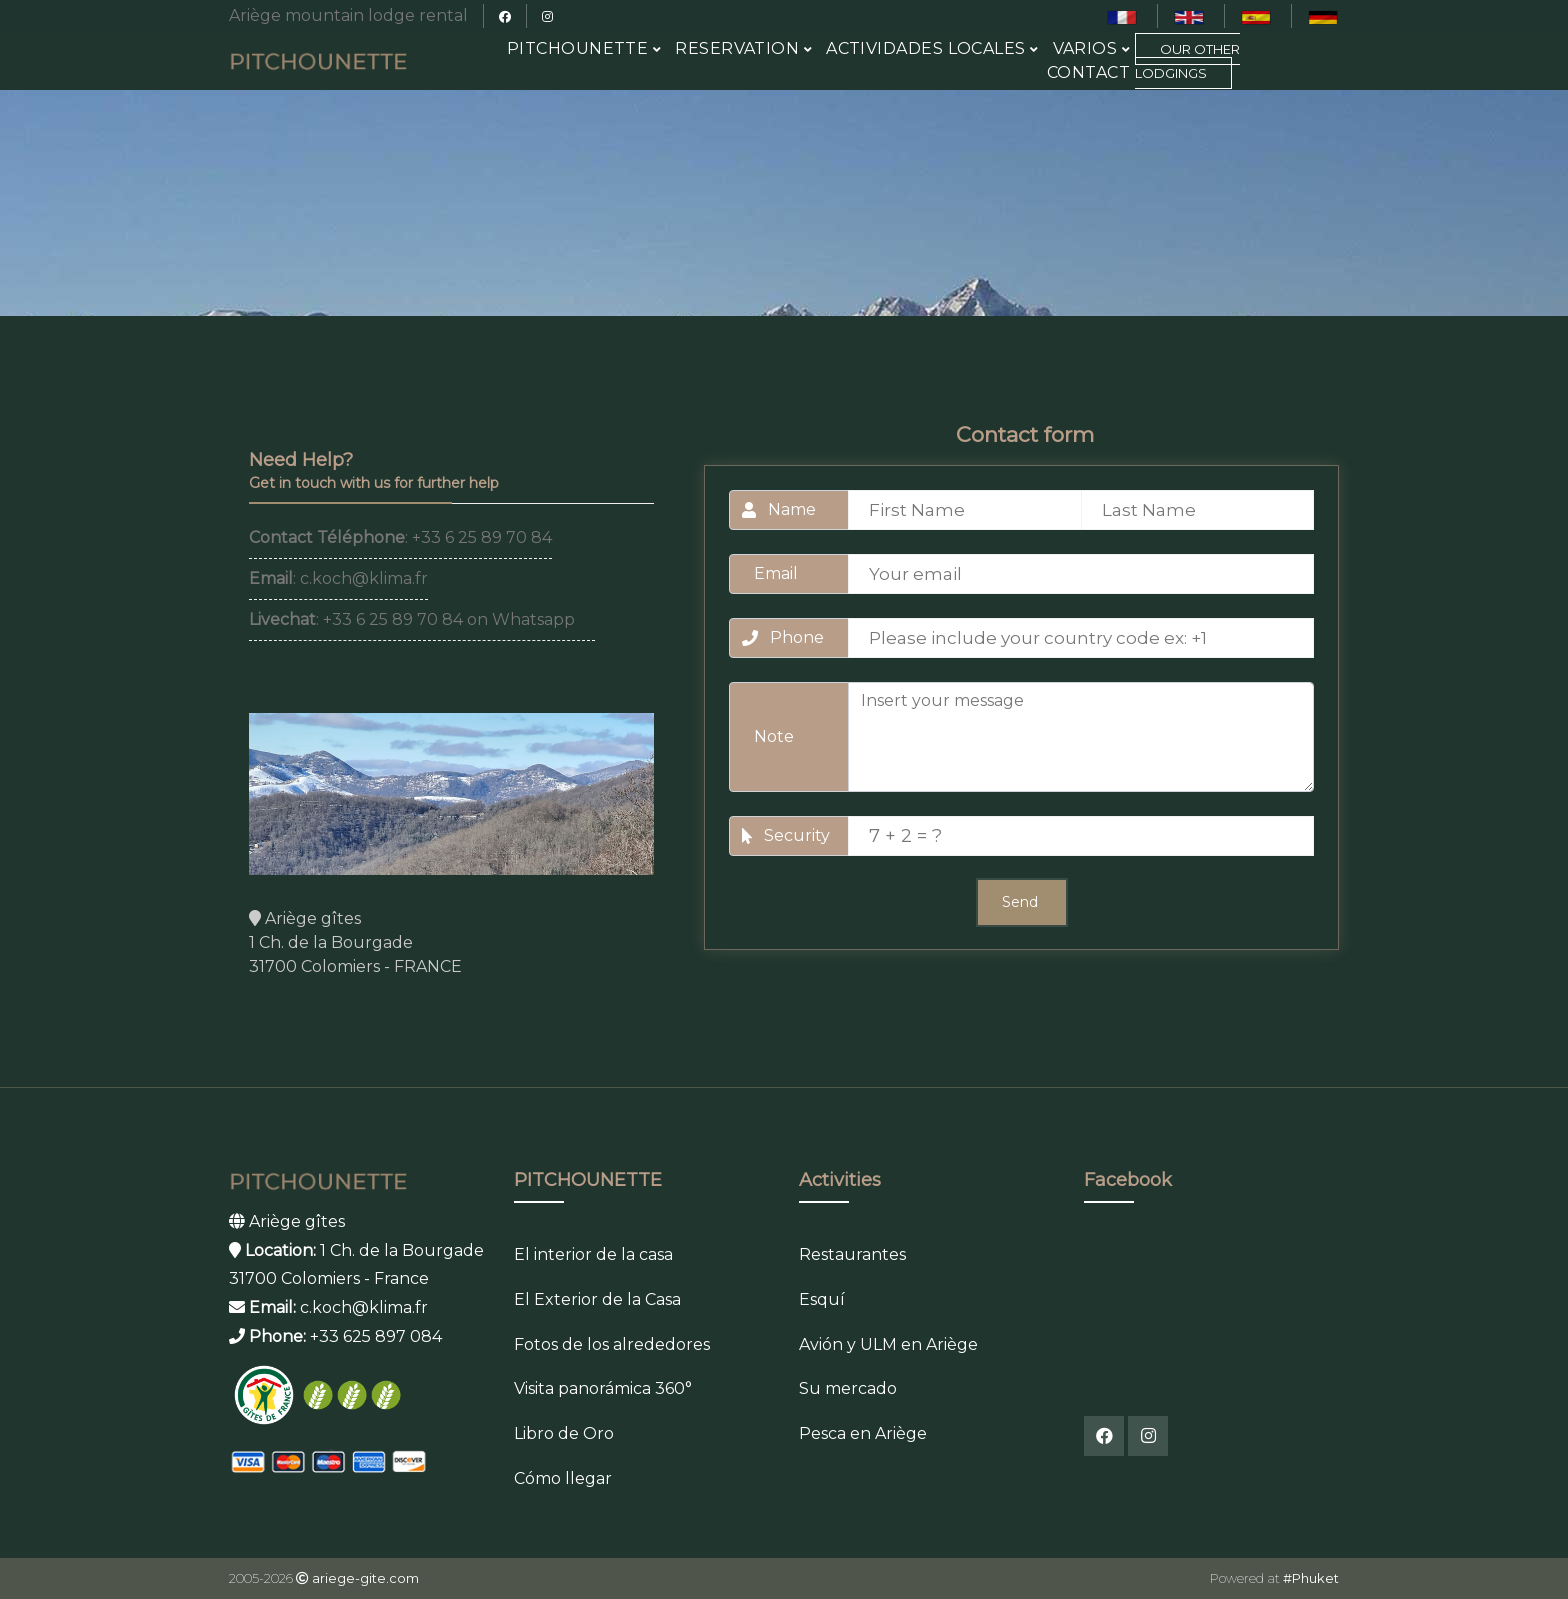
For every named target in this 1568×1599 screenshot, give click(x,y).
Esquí (822, 1299)
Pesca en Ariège (863, 1433)
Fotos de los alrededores (612, 1344)
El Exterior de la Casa (597, 1299)
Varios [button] (1092, 48)
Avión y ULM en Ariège (888, 1344)
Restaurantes (852, 1254)
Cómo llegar (563, 1478)
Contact (1088, 72)
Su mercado (848, 1388)
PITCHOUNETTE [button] (584, 48)
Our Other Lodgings (1187, 61)
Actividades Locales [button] (932, 48)
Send (1022, 902)
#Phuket (1311, 1578)
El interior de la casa (593, 1254)
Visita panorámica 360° (603, 1388)
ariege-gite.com (365, 1578)
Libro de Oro (564, 1433)
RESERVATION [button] (743, 48)
